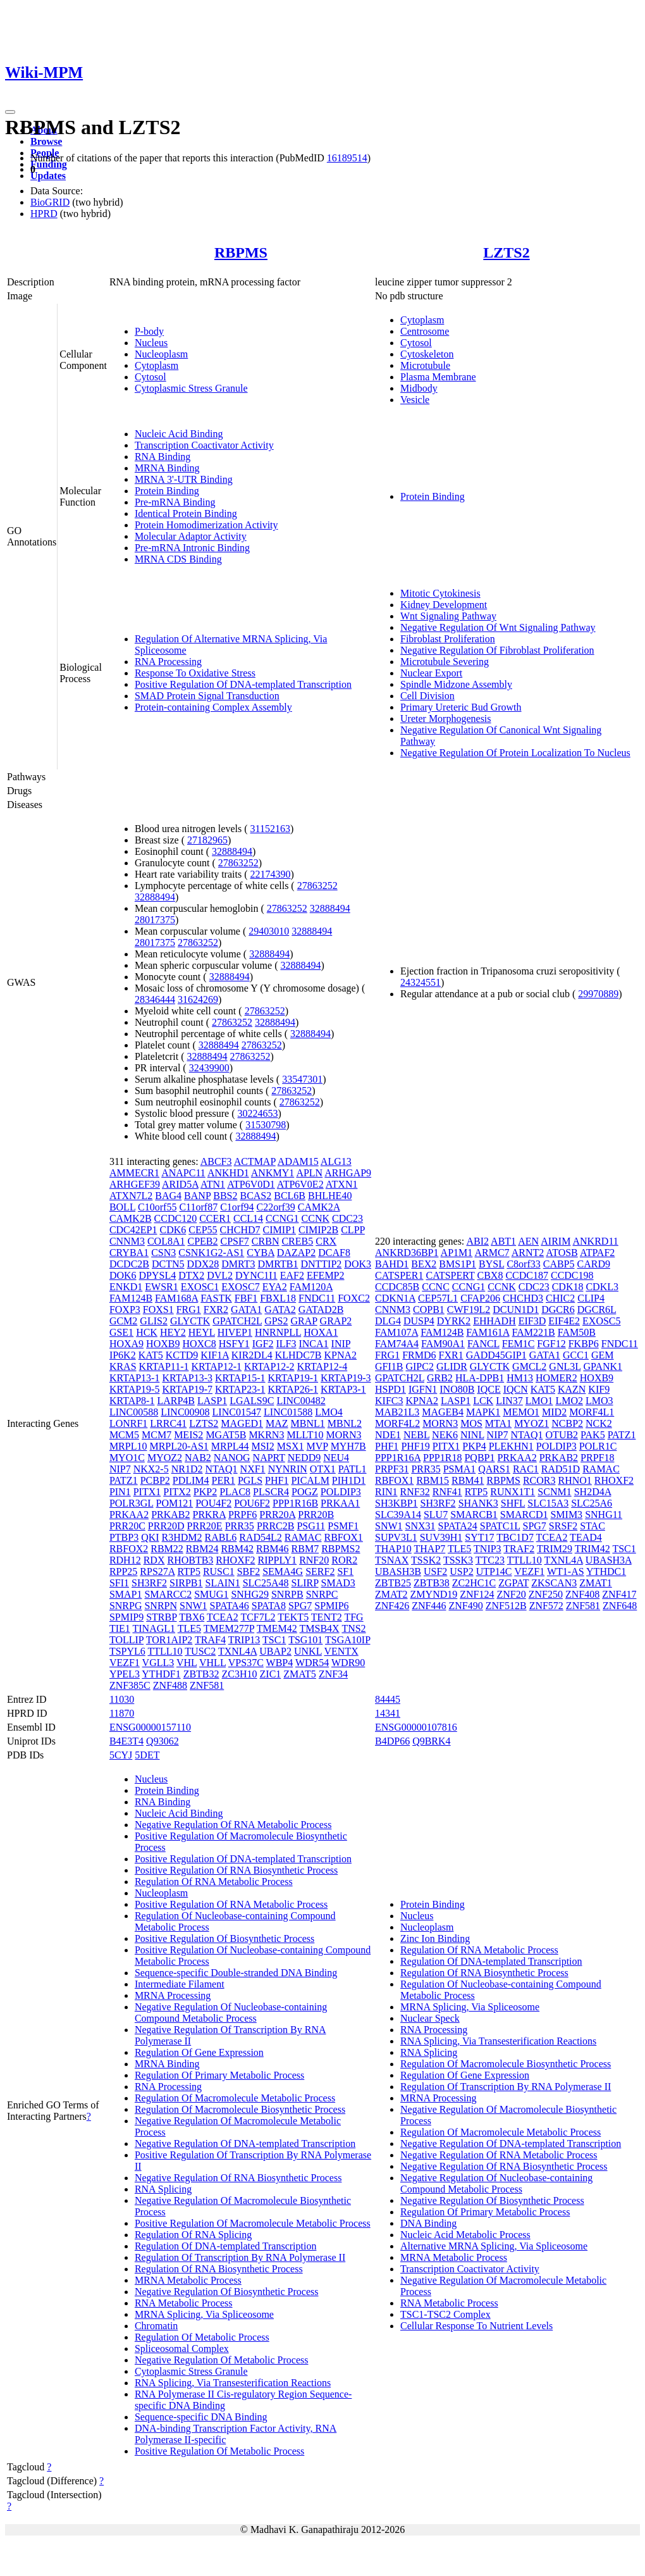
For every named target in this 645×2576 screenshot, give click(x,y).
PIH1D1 (349, 1480)
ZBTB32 (201, 1674)
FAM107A (396, 1332)
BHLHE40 (330, 1195)
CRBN (266, 1241)
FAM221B (533, 1332)
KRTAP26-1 (293, 1389)
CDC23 (347, 1218)
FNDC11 (316, 1298)
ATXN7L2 (130, 1195)
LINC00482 (300, 1400)
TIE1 (119, 1628)
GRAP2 (336, 1321)
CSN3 (163, 1252)
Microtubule (425, 365)
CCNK (315, 1218)
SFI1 (119, 1582)
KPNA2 (340, 1355)
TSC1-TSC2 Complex (445, 2314)
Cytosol (150, 376)
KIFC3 (389, 1400)
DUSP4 (418, 1321)
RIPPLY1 (277, 1560)
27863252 (238, 862)
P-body (149, 331)
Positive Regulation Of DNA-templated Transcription (243, 684)
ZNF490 (465, 1605)
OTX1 (323, 1469)
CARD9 (593, 1264)
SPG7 (300, 1605)
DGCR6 (557, 1309)
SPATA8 (269, 1605)
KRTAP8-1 (132, 1400)
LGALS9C (252, 1400)
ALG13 (336, 1161)
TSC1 (274, 1639)
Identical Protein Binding (186, 513)
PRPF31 (391, 1469)
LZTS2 (506, 252)
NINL (472, 1434)
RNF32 (415, 1491)
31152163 (270, 828)
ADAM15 (298, 1161)
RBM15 (432, 1480)
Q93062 (162, 1741)
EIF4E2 (564, 1321)
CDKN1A (395, 1298)
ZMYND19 (434, 1594)
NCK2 (599, 1423)
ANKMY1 (272, 1172)
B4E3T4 (126, 1741)
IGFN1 (422, 1389)
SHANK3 (478, 1503)
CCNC (436, 1286)
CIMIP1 (279, 1229)
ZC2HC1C (474, 1582)
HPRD (44, 213)
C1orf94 (237, 1207)
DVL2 (220, 1275)
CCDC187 (526, 1275)
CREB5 (297, 1241)
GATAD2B (321, 1309)
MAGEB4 (443, 1412)
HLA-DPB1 (479, 1377)
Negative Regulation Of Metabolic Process (222, 2360)
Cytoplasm (156, 365)
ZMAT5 (299, 1674)
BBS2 (225, 1195)
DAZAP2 (296, 1252)
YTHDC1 (606, 1571)
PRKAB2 (170, 1514)
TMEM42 (277, 1628)
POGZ (305, 1491)
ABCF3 (216, 1161)
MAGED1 (242, 1423)
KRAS (123, 1366)
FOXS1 (158, 1309)
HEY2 (173, 1332)
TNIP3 (487, 1548)
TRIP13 (244, 1639)
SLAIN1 (223, 1582)
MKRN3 (266, 1434)
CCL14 (248, 1218)
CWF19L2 (468, 1309)
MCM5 (124, 1434)
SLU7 (436, 1514)
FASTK (216, 1298)
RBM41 (468, 1480)
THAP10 (393, 1548)
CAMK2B (130, 1218)
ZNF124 (477, 1594)
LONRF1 (128, 1423)
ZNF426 (392, 1605)
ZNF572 (546, 1605)
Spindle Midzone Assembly (456, 684)
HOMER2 (556, 1377)
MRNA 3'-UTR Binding (184, 479)
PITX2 (177, 1491)
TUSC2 (200, 1651)
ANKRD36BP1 (406, 1252)
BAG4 (168, 1195)
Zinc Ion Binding (435, 1938)
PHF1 (276, 1480)
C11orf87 (198, 1207)
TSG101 (305, 1639)
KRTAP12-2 (269, 1366)
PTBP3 (123, 1537)
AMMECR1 (134, 1172)
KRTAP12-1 (217, 1366)
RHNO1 (574, 1480)
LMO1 (539, 1400)
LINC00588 (133, 1412)
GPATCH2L (237, 1321)
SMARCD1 (524, 1514)
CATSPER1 (399, 1275)
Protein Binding (167, 490)
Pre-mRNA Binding (175, 502)
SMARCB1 (474, 1514)
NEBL (416, 1434)
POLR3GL (131, 1503)
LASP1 (212, 1400)
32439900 (209, 1067)
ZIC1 (270, 1674)
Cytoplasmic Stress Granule (191, 388)
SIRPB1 (185, 1582)
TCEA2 (222, 1617)
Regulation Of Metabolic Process (202, 2337)
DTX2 (191, 1275)
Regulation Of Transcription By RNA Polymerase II (240, 2257)
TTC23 (490, 1560)
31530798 (265, 1124)
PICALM (310, 1480)
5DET (147, 1755)
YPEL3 (124, 1674)
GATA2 (279, 1309)
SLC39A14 (398, 1514)
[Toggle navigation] (10, 112)
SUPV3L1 (396, 1537)
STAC (592, 1526)
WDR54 (312, 1662)
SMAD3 (338, 1582)
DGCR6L (597, 1309)
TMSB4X (320, 1628)
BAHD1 (391, 1264)
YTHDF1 (161, 1674)
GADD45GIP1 (496, 1355)
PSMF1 (343, 1526)
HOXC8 (199, 1343)
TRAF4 (210, 1639)
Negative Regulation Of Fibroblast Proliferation (497, 650)
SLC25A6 (591, 1503)
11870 (121, 1713)
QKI (150, 1537)
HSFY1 (234, 1343)
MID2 (554, 1412)
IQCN (515, 1389)
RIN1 (386, 1491)
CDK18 (568, 1286)
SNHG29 (250, 1594)
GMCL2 (529, 1366)
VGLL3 (158, 1662)
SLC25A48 (266, 1582)
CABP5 (559, 1264)
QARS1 (494, 1469)
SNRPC (322, 1594)
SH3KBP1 (396, 1503)
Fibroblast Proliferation (447, 638)
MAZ (277, 1423)
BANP (197, 1195)
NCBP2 (567, 1423)
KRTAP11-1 (164, 1366)
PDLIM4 (191, 1480)
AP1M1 (457, 1252)
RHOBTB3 (190, 1560)
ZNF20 (510, 1594)
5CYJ (120, 1755)
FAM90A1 (443, 1343)
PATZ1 (123, 1480)
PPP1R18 (442, 1457)
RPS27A (157, 1571)
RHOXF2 (235, 1560)
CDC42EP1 (133, 1229)
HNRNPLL (278, 1332)
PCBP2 (155, 1480)
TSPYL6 (127, 1651)
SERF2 (320, 1571)
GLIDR (451, 1366)
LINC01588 (288, 1412)
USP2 (461, 1571)
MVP (317, 1446)
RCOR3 (539, 1480)
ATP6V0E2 (300, 1184)
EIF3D (532, 1321)
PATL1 (352, 1469)
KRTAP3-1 (343, 1389)
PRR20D (166, 1526)
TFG (353, 1617)
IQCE (488, 1389)
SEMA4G (282, 1571)
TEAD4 (586, 1537)
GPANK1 (602, 1366)
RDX (154, 1560)
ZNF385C (129, 1685)
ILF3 (286, 1343)
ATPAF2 (597, 1252)
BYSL (491, 1264)
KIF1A (214, 1355)
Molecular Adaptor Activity (191, 536)
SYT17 (479, 1537)
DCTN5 (168, 1264)
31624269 (198, 999)
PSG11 (311, 1526)
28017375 (155, 919)
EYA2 (274, 1286)
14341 (387, 1713)
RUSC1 (219, 1571)
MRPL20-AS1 (178, 1446)
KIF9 (599, 1389)
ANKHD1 (228, 1172)
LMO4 (329, 1412)
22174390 (270, 874)
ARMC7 (491, 1252)
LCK (483, 1400)
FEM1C (518, 1343)
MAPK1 (483, 1412)
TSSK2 (426, 1560)
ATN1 (212, 1184)
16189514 (347, 157)
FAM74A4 (397, 1343)
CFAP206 (480, 1298)
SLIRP (305, 1582)
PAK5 (592, 1434)
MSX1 (290, 1446)
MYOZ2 (164, 1457)
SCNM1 (554, 1491)
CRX (326, 1241)
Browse (46, 141)
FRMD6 (419, 1355)
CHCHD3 (523, 1298)
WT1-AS (565, 1571)
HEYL (201, 1332)
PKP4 (474, 1446)
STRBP (161, 1617)
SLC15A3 (547, 1503)
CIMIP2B (318, 1229)
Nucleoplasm (161, 354)
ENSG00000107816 (416, 1727)
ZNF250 (546, 1594)
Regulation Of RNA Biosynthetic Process (219, 2268)
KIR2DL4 (252, 1355)
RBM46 (272, 1548)
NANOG (232, 1457)
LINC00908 (185, 1412)
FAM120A (311, 1286)
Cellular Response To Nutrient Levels (476, 2325)
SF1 (345, 1571)
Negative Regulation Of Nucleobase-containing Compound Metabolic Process (231, 2012)
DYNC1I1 (256, 1275)
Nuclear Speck (430, 2018)
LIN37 (509, 1400)
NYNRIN (287, 1469)
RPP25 (123, 1571)
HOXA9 (126, 1343)
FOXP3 (124, 1309)
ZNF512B (506, 1605)
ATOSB (561, 1252)
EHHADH (494, 1321)
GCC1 (576, 1355)
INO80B (456, 1389)
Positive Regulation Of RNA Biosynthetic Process (236, 1870)
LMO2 (569, 1400)
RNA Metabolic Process (184, 2303)
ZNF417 (619, 1594)
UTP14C (494, 1571)
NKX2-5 (151, 1469)
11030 (121, 1699)
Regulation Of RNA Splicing (193, 2234)
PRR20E (205, 1526)
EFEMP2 (326, 1275)
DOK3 (357, 1264)
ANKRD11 (595, 1241)
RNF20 (314, 1560)
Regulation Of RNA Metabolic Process (214, 1881)
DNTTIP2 (320, 1264)
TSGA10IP (347, 1639)
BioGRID (50, 202)
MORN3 (343, 1434)
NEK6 (445, 1434)
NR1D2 (187, 1469)
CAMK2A (319, 1207)
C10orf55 (157, 1207)
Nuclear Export (431, 673)
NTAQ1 (221, 1469)
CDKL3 (602, 1286)
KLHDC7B (298, 1355)
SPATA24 (457, 1526)
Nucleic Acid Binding (179, 433)
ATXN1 (342, 1184)
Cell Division (427, 695)
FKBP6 (583, 1343)
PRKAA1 (340, 1503)
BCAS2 (255, 1195)
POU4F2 (213, 1503)
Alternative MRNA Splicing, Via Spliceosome (493, 2246)
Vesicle (414, 399)
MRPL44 (230, 1446)
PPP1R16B (295, 1503)
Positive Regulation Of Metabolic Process (219, 2451)
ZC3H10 (239, 1674)
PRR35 (239, 1526)
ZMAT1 (595, 1582)
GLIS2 (154, 1321)
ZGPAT (513, 1582)
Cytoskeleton (426, 354)
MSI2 (262, 1446)
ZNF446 (429, 1605)
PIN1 (120, 1491)
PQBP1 (479, 1457)
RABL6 (221, 1537)
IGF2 (263, 1343)
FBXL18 (278, 1298)
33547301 (302, 1079)
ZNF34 (333, 1674)
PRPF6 (242, 1514)
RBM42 (237, 1548)
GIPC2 (419, 1366)
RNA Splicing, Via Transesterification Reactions (233, 2382)
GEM (602, 1355)
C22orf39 (275, 1207)
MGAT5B (226, 1434)
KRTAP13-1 (134, 1377)
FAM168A (176, 1298)
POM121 (175, 1503)
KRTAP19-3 (346, 1377)
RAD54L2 (260, 1537)
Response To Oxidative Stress (195, 673)
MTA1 (498, 1423)
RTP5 (189, 1571)
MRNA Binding (167, 468)
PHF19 (415, 1446)
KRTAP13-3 (187, 1377)
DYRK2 (453, 1321)
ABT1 (503, 1241)
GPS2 (276, 1321)
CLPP (353, 1229)
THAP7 (430, 1548)
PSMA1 (459, 1469)
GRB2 (440, 1377)
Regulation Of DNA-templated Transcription (226, 2246)
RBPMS (240, 252)
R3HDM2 (182, 1537)
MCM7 (156, 1434)
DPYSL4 (157, 1275)
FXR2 (216, 1309)
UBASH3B (398, 1571)
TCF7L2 (257, 1617)
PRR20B (316, 1514)
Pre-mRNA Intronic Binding (192, 547)
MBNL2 (345, 1423)
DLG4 (388, 1321)
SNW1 (193, 1605)
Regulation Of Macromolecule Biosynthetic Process (240, 2109)
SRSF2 (563, 1526)
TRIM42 (592, 1548)
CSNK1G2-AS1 (211, 1252)
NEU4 (336, 1457)
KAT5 (150, 1355)
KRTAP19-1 (293, 1377)
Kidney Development (443, 604)
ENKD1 (125, 1286)
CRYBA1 (129, 1252)
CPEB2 (202, 1241)
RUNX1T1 (512, 1491)
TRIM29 (554, 1548)
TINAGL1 (153, 1628)
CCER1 (215, 1218)
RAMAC (303, 1537)
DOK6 (123, 1275)
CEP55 (202, 1229)
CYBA (260, 1252)
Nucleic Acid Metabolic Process (465, 2234)
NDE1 (388, 1434)
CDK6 (172, 1229)
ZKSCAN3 (554, 1582)
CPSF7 (234, 1241)
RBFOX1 (343, 1537)
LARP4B (176, 1400)
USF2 (435, 1571)
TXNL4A (237, 1651)
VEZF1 (124, 1662)
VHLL (212, 1662)
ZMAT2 (391, 1594)
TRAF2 (518, 1548)
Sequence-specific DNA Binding (201, 2416)
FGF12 (551, 1343)
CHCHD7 (240, 1229)
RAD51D (560, 1469)
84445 (387, 1699)
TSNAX (391, 1560)
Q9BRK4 (431, 1741)
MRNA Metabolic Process (188, 2280)
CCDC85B (397, 1286)
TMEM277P (229, 1628)
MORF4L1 (591, 1412)
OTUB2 (562, 1434)
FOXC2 (354, 1298)
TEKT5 (293, 1617)
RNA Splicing (163, 2189)
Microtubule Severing (444, 661)
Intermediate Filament (179, 1984)
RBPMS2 (340, 1548)
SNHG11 (603, 1514)
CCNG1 (282, 1218)
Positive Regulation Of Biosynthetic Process (224, 1938)
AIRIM (555, 1241)
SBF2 (248, 1571)
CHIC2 (560, 1298)
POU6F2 (252, 1503)
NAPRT (269, 1457)
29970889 (598, 993)
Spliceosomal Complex (182, 2348)
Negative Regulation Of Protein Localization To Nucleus (515, 752)
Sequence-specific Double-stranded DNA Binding (236, 1972)
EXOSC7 (240, 1286)
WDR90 (348, 1662)
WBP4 (279, 1662)
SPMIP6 (331, 1605)
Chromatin (156, 2325)
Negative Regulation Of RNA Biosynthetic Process (238, 2177)
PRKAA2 (129, 1514)
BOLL (122, 1207)
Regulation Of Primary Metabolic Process (219, 2075)
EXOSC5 (601, 1321)
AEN (528, 1241)
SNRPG (125, 1605)
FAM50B (577, 1332)
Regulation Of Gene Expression (199, 2052)
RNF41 (447, 1491)
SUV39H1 (441, 1537)
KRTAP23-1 (240, 1389)
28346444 (155, 999)
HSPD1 (390, 1389)
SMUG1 (211, 1594)
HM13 (520, 1377)
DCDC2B (129, 1264)
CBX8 (490, 1275)
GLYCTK (190, 1321)
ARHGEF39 (134, 1184)
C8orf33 (523, 1264)
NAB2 (198, 1457)
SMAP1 (125, 1594)
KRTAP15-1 (240, 1377)
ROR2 (344, 1560)
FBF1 (246, 1298)
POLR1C (598, 1446)
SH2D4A (592, 1491)
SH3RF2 (149, 1582)
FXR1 (451, 1355)
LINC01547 (236, 1412)
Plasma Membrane (438, 376)
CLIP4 (591, 1298)
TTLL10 (165, 1651)
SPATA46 (229, 1605)
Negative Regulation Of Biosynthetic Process (227, 2291)
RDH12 (125, 1560)
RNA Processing (168, 661)
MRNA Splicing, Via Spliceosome (204, 2314)
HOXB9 (163, 1343)
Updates (48, 175)
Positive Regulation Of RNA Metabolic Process (231, 1904)
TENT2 (326, 1617)
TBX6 (191, 1617)
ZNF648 (620, 1605)
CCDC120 (175, 1218)
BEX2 (423, 1264)
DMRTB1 (278, 1264)
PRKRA (208, 1514)
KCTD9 (182, 1355)
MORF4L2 (397, 1423)
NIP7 (120, 1469)
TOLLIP (126, 1639)
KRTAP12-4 (322, 1366)
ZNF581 (207, 1685)
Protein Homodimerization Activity (206, 525)
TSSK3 (458, 1560)
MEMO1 (521, 1412)
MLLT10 (304, 1434)
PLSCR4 (271, 1491)
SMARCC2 (168, 1594)
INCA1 (313, 1343)
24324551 (420, 982)
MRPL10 (128, 1446)
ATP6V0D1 (251, 1184)
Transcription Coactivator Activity (204, 445)
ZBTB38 (432, 1582)
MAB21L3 (397, 1412)
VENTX (341, 1651)
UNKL (308, 1651)
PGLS (250, 1480)
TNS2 (353, 1628)
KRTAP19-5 (134, 1389)
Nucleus (151, 342)
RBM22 (166, 1548)
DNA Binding (428, 2223)
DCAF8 (334, 1252)
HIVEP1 (235, 1332)
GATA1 (246, 1309)
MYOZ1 (531, 1423)
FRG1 (188, 1309)
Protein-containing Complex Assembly (213, 707)
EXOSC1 (200, 1286)
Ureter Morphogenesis (445, 718)
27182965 (207, 840)
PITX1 (147, 1491)
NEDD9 (304, 1457)
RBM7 (305, 1548)
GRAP (304, 1321)
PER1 (223, 1480)
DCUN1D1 (516, 1309)
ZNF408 (582, 1594)
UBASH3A (609, 1560)
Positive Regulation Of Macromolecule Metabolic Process (253, 2223)
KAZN (572, 1389)
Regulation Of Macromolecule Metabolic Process (235, 2098)
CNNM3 (127, 1241)
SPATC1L (500, 1526)
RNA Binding (162, 456)
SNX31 (420, 1526)
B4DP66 (392, 1741)
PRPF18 (597, 1457)
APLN (309, 1172)
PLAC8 (234, 1491)
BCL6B (289, 1195)
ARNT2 (528, 1252)
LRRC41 (168, 1423)
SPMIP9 (126, 1617)
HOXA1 (321, 1332)
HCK (146, 1332)
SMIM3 (566, 1514)
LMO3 (599, 1400)
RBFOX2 (128, 1548)
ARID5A (180, 1184)
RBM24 (202, 1548)
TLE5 (189, 1628)
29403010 (269, 931)
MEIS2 (188, 1434)
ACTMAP (255, 1161)
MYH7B (348, 1446)
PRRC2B (276, 1526)
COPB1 (429, 1309)
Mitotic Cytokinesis (440, 593)
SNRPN (160, 1605)
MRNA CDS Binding (178, 559)
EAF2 (292, 1275)
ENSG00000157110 (150, 1727)
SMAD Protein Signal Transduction (207, 695)
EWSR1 (161, 1286)
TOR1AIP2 (169, 1639)
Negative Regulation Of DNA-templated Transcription (245, 2143)
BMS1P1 (457, 1264)
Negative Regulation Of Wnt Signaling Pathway (498, 627)
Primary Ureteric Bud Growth (461, 707)
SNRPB (287, 1594)
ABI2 (477, 1241)
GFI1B (389, 1366)
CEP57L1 (438, 1298)
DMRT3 (238, 1264)
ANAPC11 (183, 1172)
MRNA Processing (173, 1995)
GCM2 (123, 1321)
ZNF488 (170, 1685)
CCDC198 (572, 1275)
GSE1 (121, 1332)
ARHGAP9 (347, 1172)
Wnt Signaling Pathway (448, 616)
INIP (341, 1343)
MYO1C (127, 1457)
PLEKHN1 (511, 1446)
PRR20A (277, 1514)
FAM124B (130, 1298)
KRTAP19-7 (187, 1389)
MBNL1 (308, 1423)
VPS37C (246, 1662)
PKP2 (205, 1491)
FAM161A (487, 1332)
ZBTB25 (393, 1582)
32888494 (232, 851)
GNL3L (564, 1366)
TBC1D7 (515, 1537)
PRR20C (127, 1526)
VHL (186, 1662)
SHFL (513, 1503)
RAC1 (526, 1469)
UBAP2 (275, 1651)
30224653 (258, 1113)
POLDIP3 (341, 1491)
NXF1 (253, 1469)
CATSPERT (450, 1275)
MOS (471, 1423)
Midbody (419, 388)
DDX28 (203, 1264)
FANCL (483, 1343)
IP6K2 (122, 1355)
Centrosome (424, 331)
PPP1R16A (398, 1457)
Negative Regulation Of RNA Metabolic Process (233, 1824)
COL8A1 (166, 1241)
